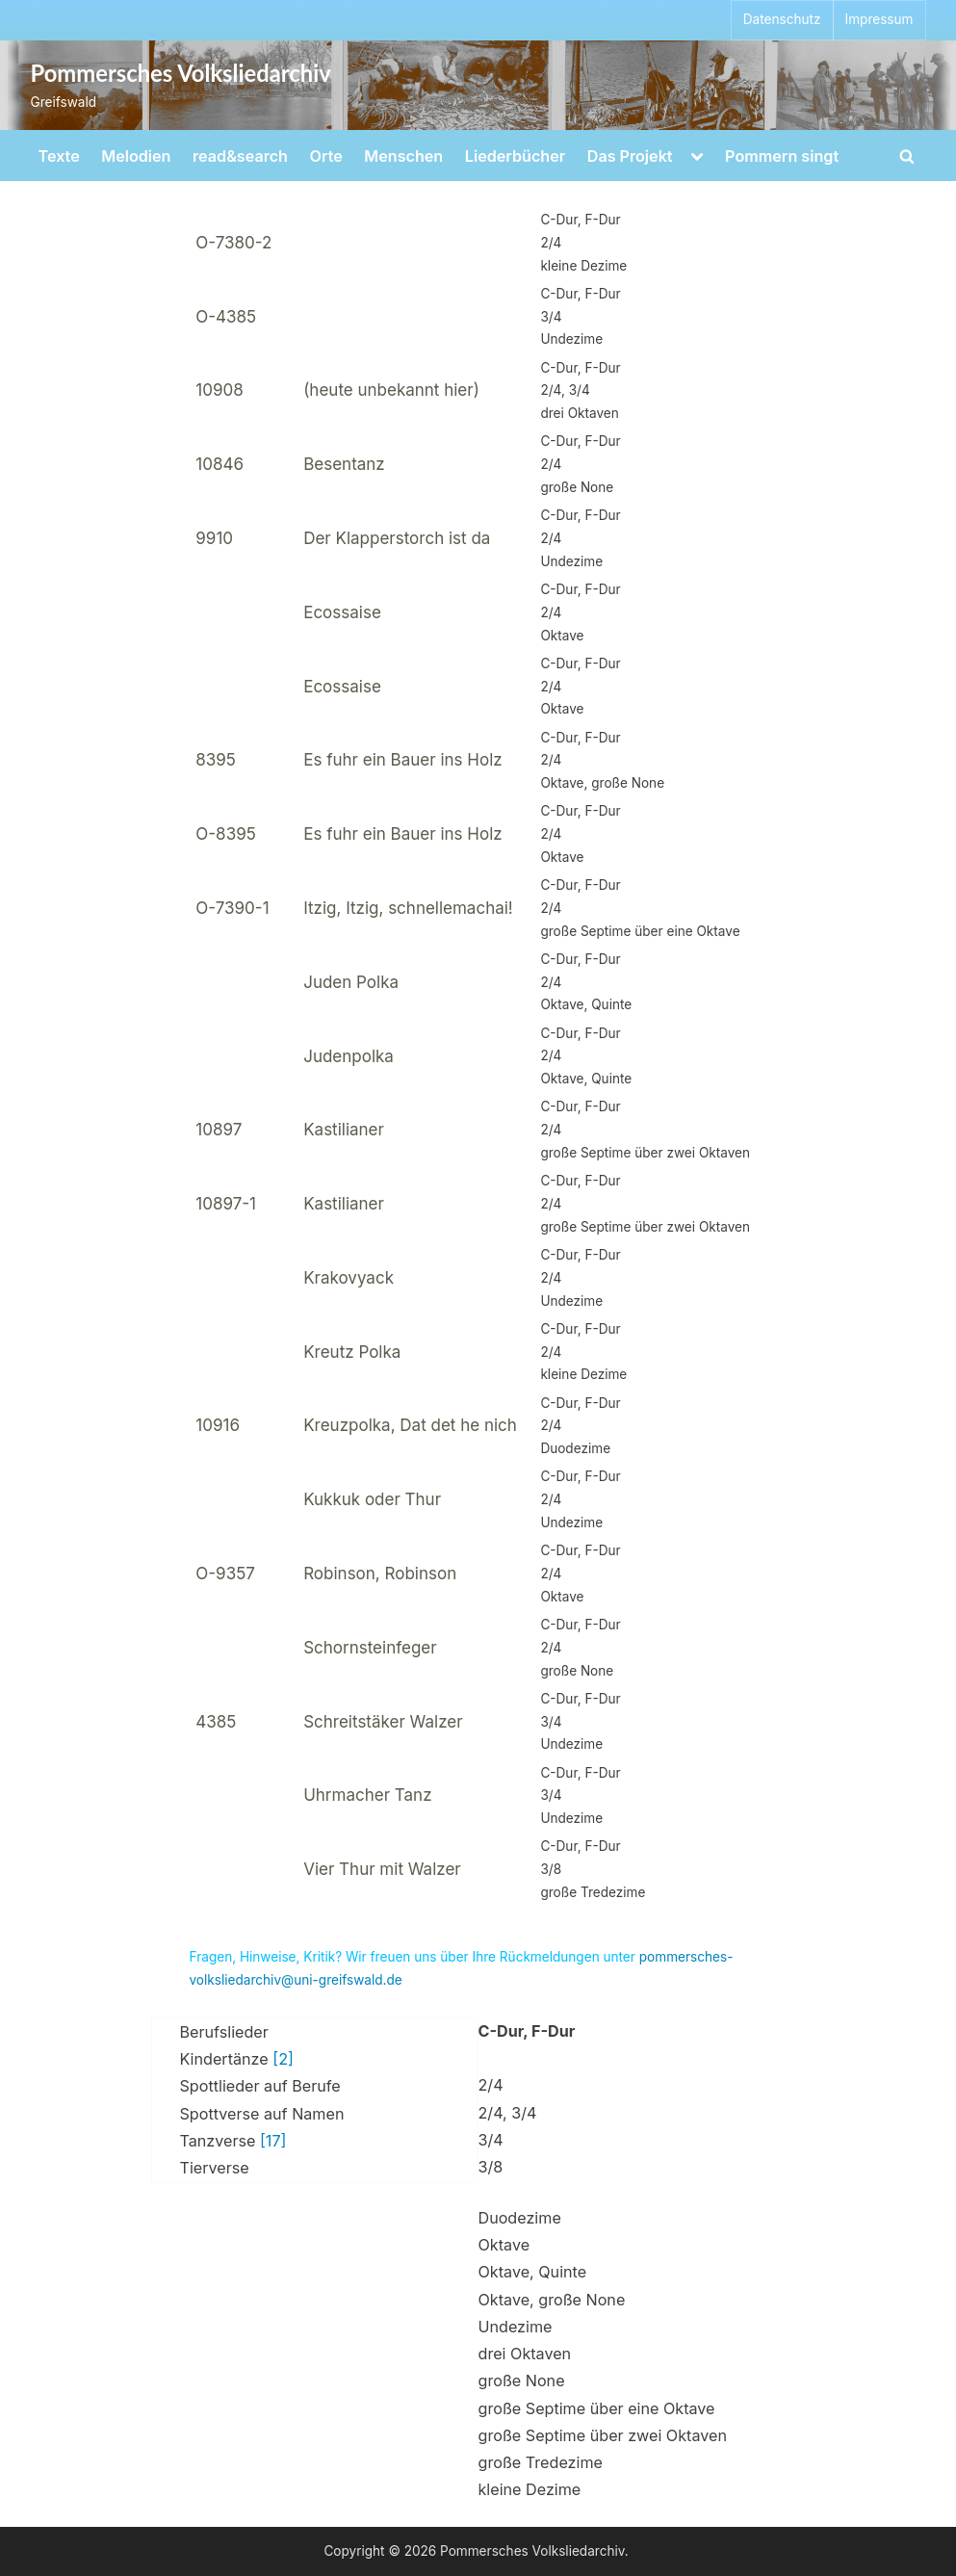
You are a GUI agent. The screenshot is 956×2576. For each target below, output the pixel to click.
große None (521, 2380)
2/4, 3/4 (507, 2112)
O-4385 (225, 316)
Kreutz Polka (351, 1352)
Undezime (515, 2326)
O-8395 (225, 834)
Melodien (135, 156)
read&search (240, 156)
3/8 (491, 2166)
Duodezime (519, 2217)
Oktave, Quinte (532, 2271)
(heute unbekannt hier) (391, 390)
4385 (215, 1721)
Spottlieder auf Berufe (260, 2085)
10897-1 (225, 1203)
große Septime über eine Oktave (596, 2408)
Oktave (504, 2244)
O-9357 (225, 1573)
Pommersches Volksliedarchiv (181, 73)
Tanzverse (233, 2140)
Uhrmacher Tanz (367, 1795)
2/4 (491, 2085)
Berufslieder (224, 2032)
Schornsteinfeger (369, 1647)
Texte (59, 156)
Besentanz (344, 464)
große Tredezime (540, 2462)
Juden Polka (351, 982)
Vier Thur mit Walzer (382, 1869)
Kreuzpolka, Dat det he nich (410, 1425)
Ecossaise (342, 612)
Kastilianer (343, 1129)
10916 (217, 1425)
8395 (215, 759)
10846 (219, 464)
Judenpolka (348, 1056)
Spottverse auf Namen (262, 2113)
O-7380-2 (233, 242)
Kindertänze (237, 2059)
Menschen (403, 156)
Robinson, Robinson (379, 1573)
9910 (214, 538)
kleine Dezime (529, 2489)
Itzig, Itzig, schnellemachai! (408, 908)
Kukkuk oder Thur (372, 1499)
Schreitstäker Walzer (382, 1721)
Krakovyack (348, 1278)
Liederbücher (515, 156)
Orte (326, 156)
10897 (218, 1129)
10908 (219, 390)
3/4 (491, 2139)
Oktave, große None (552, 2299)
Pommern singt (782, 156)
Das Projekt (630, 156)
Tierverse (214, 2167)
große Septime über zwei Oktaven (602, 2435)
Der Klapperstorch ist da (396, 538)
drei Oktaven (525, 2353)
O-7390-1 (232, 908)
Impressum (879, 19)
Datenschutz (782, 19)
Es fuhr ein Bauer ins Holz (402, 759)
